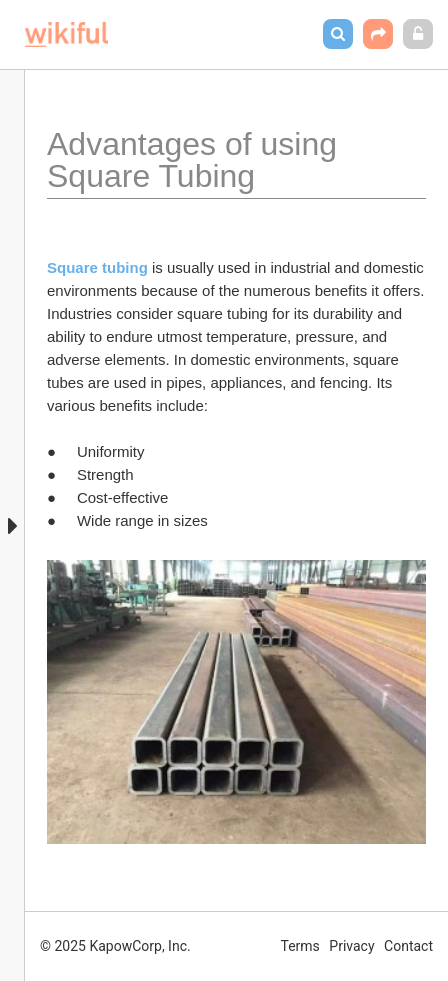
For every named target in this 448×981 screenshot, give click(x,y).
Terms (300, 946)
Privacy (351, 946)
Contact (408, 946)
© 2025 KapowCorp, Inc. (115, 946)
